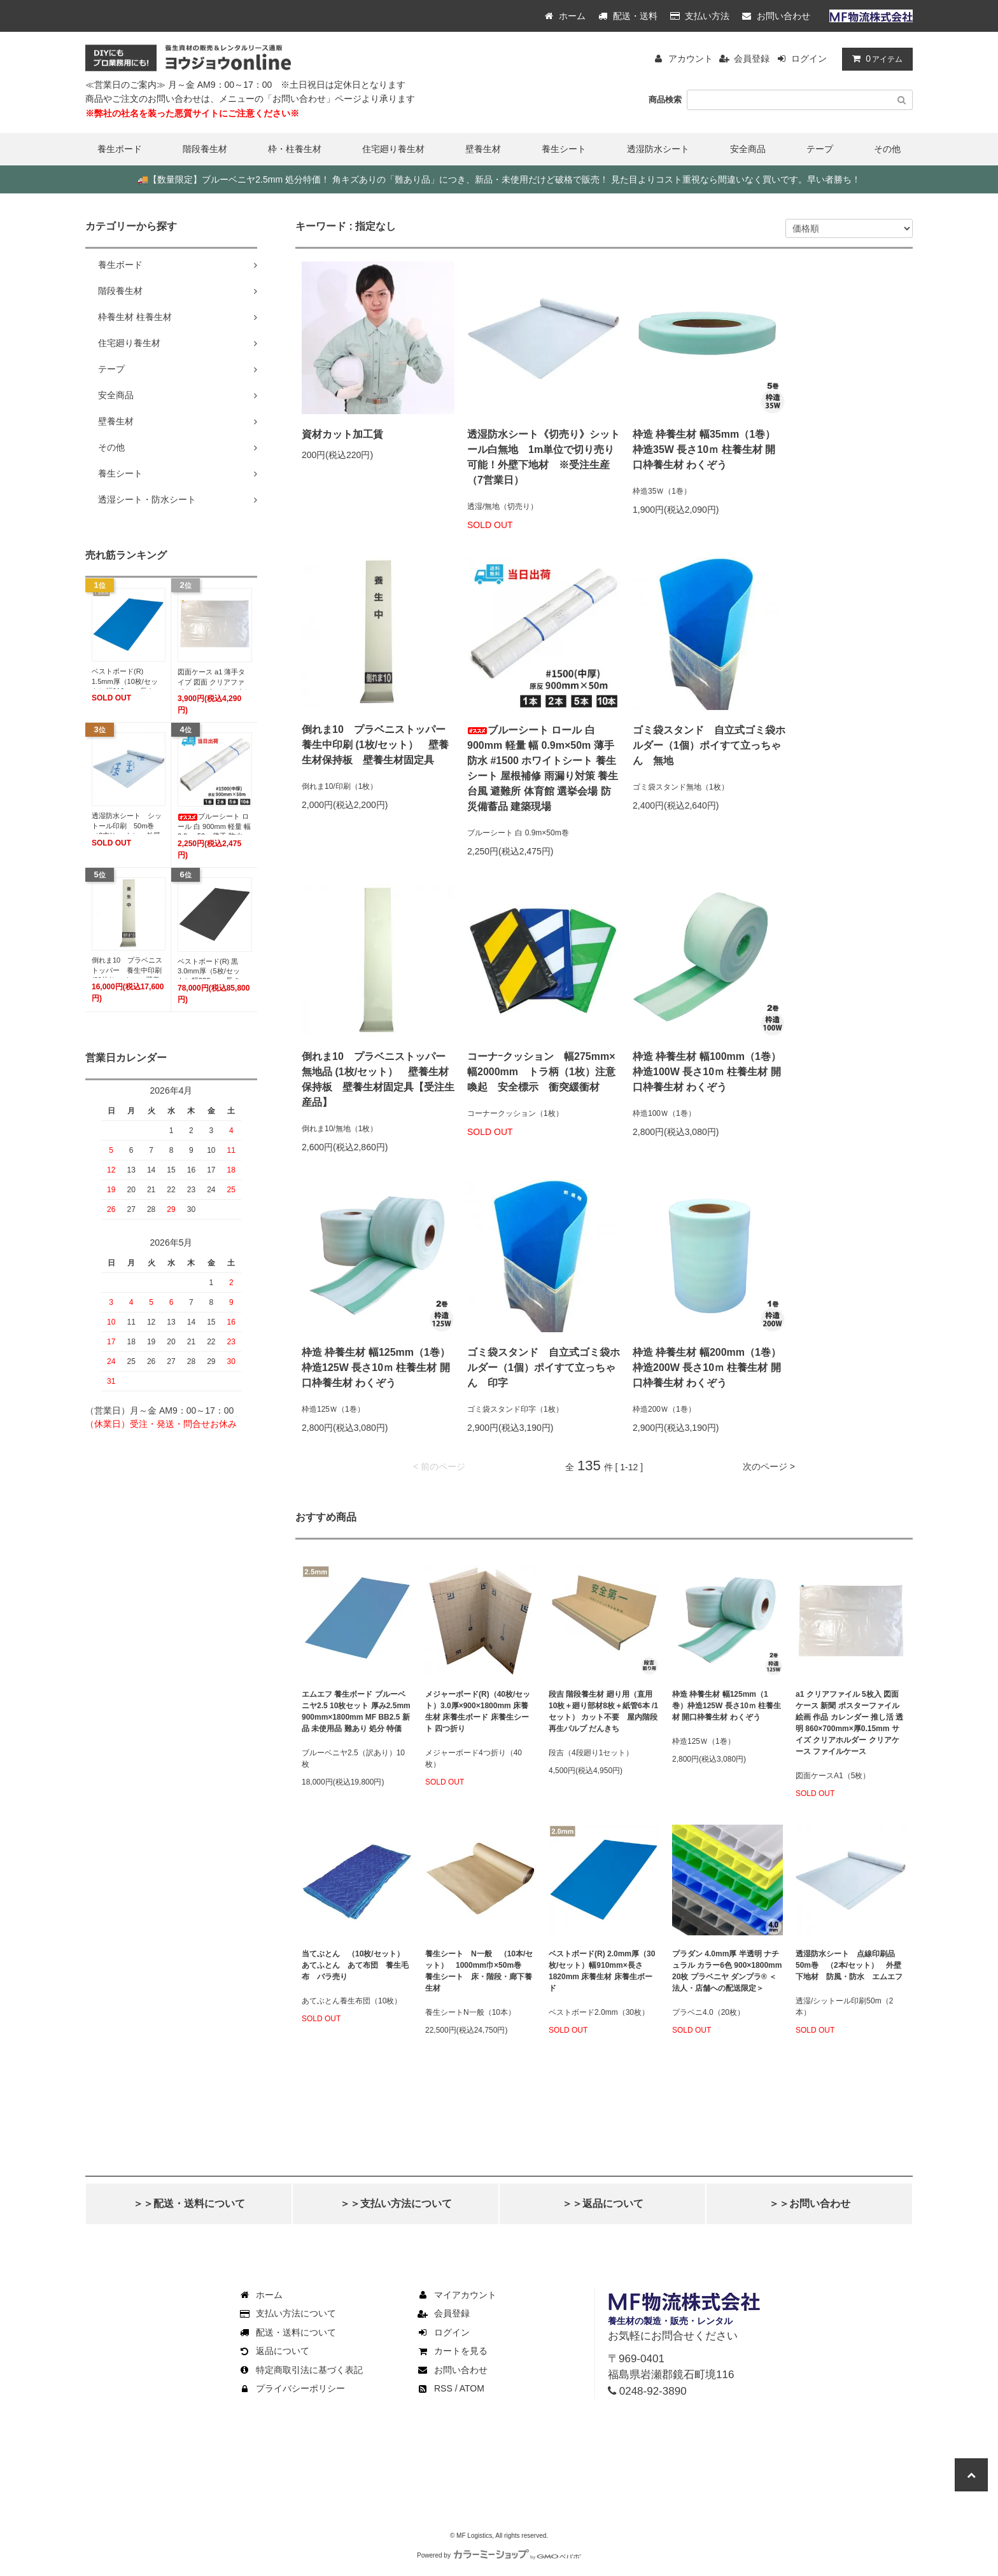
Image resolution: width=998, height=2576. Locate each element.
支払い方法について (287, 2313)
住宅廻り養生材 (393, 149)
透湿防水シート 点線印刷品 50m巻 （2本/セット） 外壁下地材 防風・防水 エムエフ (849, 1965)
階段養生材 (205, 149)
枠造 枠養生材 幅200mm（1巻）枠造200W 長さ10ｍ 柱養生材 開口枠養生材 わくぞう (707, 1367)
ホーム (565, 16)
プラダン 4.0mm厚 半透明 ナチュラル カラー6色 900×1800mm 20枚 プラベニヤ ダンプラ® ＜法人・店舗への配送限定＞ (727, 1971)
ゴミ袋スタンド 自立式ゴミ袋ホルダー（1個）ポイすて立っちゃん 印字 (543, 1367)
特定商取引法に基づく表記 (300, 2370)
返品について (273, 2351)
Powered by (499, 2555)
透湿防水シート (658, 149)
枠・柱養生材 (294, 149)
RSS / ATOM (450, 2388)
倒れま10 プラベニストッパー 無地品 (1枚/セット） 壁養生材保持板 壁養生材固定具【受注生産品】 (378, 1079)
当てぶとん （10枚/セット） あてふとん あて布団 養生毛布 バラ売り (357, 1965)
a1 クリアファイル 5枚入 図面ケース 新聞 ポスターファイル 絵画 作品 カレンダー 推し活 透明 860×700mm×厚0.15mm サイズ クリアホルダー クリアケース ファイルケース (849, 1723)
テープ (819, 149)
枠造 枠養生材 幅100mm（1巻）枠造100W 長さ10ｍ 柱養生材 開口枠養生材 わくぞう (707, 1071)
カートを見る (452, 2351)
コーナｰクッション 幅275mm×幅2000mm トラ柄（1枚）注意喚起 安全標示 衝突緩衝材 (541, 1071)
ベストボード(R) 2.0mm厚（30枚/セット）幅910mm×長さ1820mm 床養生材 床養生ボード (602, 1971)
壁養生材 (483, 149)
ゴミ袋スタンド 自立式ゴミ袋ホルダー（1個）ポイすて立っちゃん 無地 (709, 745)
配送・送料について (287, 2332)
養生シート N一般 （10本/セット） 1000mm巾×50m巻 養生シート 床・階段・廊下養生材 (479, 1971)
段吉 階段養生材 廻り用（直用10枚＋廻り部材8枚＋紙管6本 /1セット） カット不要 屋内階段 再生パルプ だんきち (603, 1711)
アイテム (875, 58)
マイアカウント (456, 2295)
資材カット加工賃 (342, 434)
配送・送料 (627, 16)
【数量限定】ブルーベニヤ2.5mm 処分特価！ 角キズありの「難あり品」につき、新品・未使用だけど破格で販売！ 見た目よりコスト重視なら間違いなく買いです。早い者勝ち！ (498, 179)
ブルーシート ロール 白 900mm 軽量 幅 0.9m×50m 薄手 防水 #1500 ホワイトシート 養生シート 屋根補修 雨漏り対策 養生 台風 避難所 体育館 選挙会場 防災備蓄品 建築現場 (542, 768)
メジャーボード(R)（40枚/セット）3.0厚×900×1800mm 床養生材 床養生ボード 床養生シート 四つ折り (477, 1711)
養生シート (564, 149)
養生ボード (119, 149)
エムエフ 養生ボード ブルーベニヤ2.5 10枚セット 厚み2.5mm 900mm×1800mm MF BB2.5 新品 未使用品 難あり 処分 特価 (356, 1711)
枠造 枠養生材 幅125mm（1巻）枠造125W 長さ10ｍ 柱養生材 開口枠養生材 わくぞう (376, 1367)
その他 (887, 149)
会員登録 (752, 58)
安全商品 (748, 149)
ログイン (809, 58)
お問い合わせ (776, 16)
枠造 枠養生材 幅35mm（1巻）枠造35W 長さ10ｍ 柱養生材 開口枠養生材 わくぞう (704, 449)
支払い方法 (700, 16)
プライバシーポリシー (291, 2388)
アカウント (690, 58)
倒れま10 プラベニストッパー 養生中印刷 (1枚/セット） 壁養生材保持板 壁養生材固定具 (378, 744)
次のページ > (769, 1466)
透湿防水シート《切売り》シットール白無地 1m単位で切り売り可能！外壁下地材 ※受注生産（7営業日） (543, 457)
